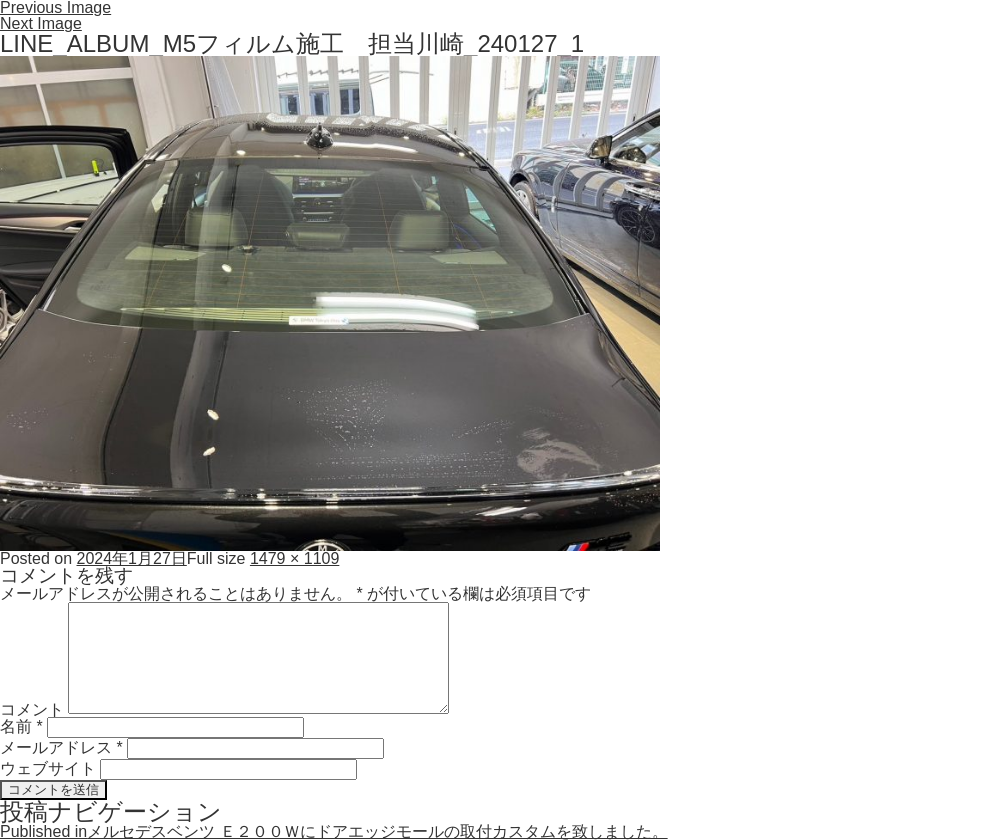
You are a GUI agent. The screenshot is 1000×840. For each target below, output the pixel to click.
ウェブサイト (48, 768)
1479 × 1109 (294, 558)
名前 (21, 726)
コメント (32, 708)
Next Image (41, 23)
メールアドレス (61, 747)
